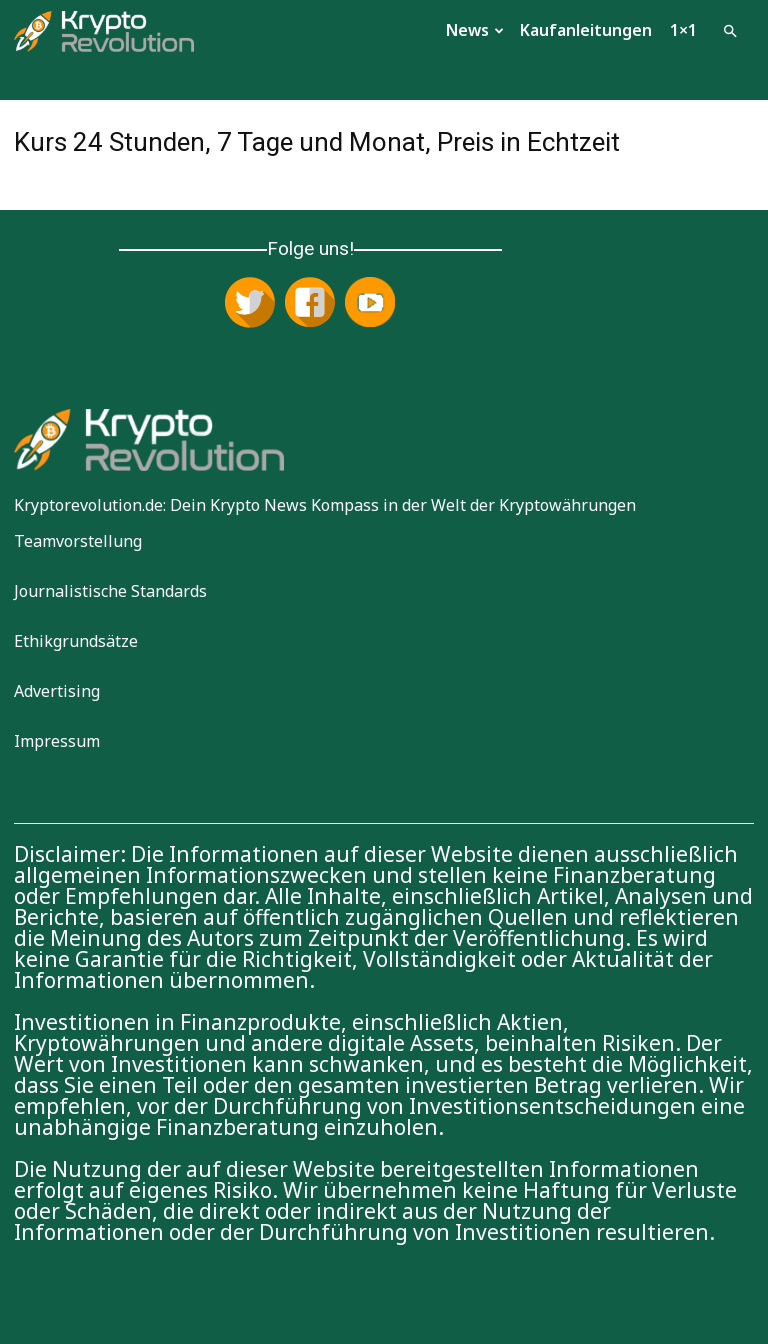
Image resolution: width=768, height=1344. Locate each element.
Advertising (57, 691)
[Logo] (104, 29)
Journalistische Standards (110, 591)
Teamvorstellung (78, 541)
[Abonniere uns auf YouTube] (370, 304)
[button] (730, 29)
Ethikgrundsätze (76, 641)
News (475, 30)
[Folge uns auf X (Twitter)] (250, 304)
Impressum (57, 741)
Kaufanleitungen (586, 30)
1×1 (683, 30)
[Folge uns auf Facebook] (310, 304)
